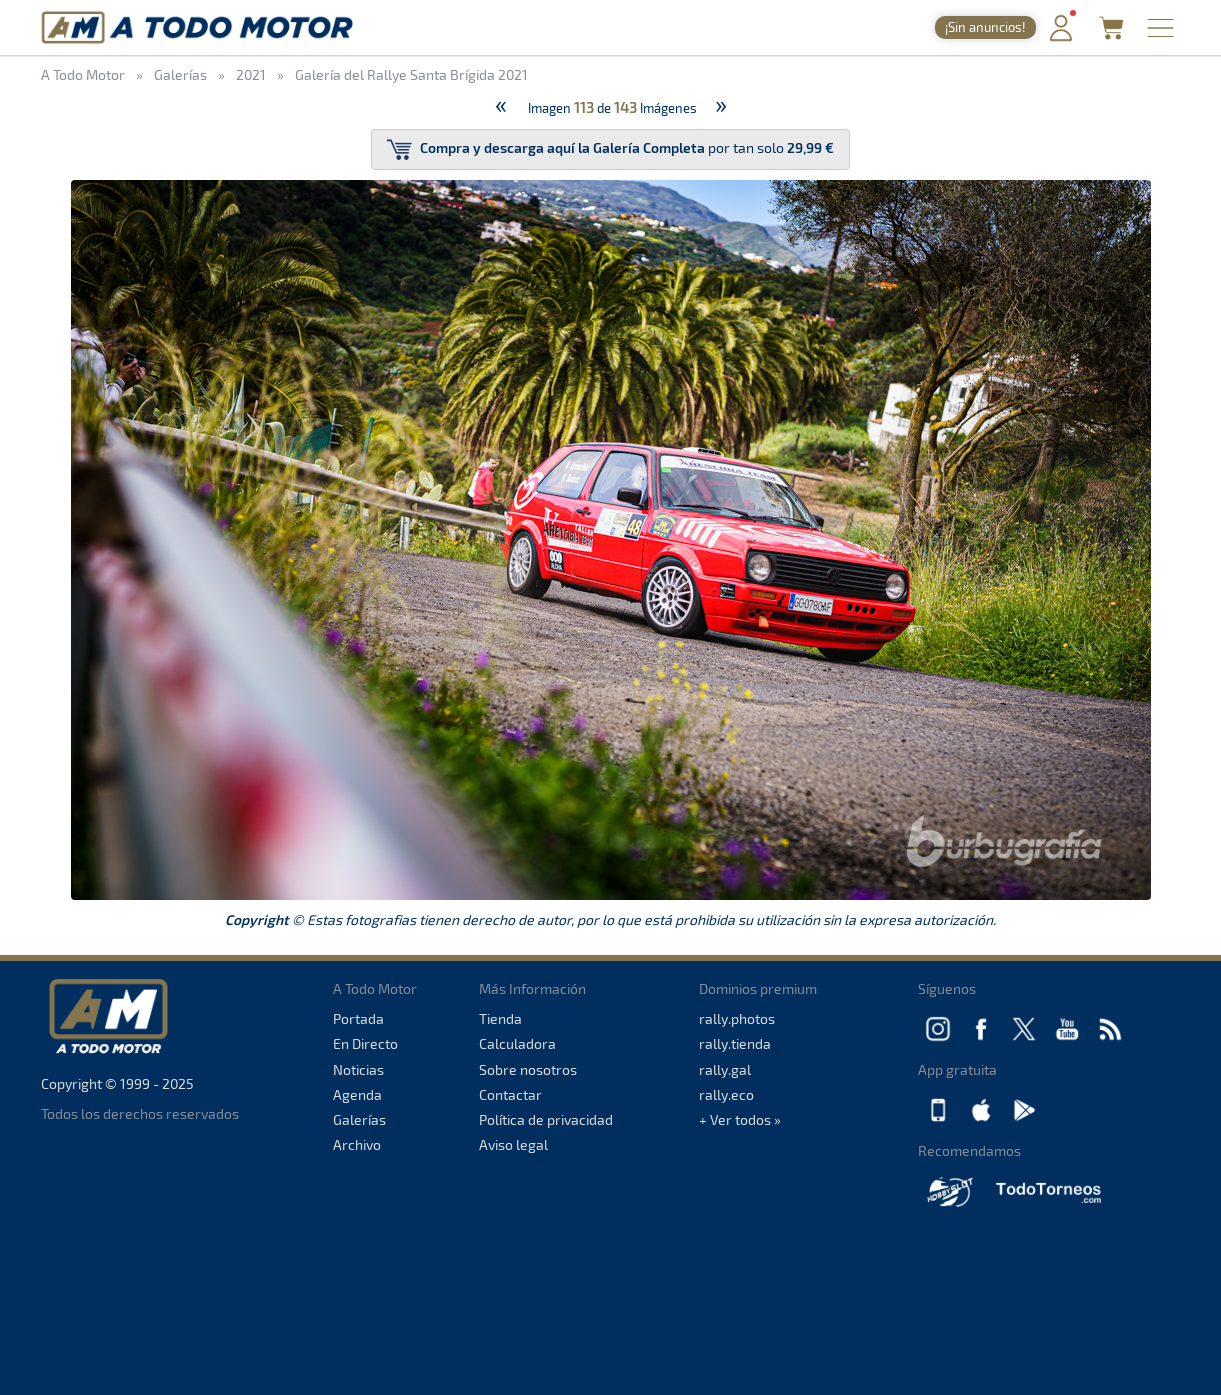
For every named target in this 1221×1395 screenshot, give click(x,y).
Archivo (357, 1144)
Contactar (510, 1094)
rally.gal (725, 1069)
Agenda (357, 1094)
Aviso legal (513, 1144)
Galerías (359, 1119)
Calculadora (517, 1043)
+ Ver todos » (740, 1119)
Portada (358, 1018)
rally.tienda (735, 1043)
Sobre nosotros (528, 1069)
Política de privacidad (546, 1119)
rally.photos (737, 1018)
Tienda (500, 1018)
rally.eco (726, 1094)
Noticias (358, 1069)
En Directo (365, 1043)
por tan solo (610, 149)
